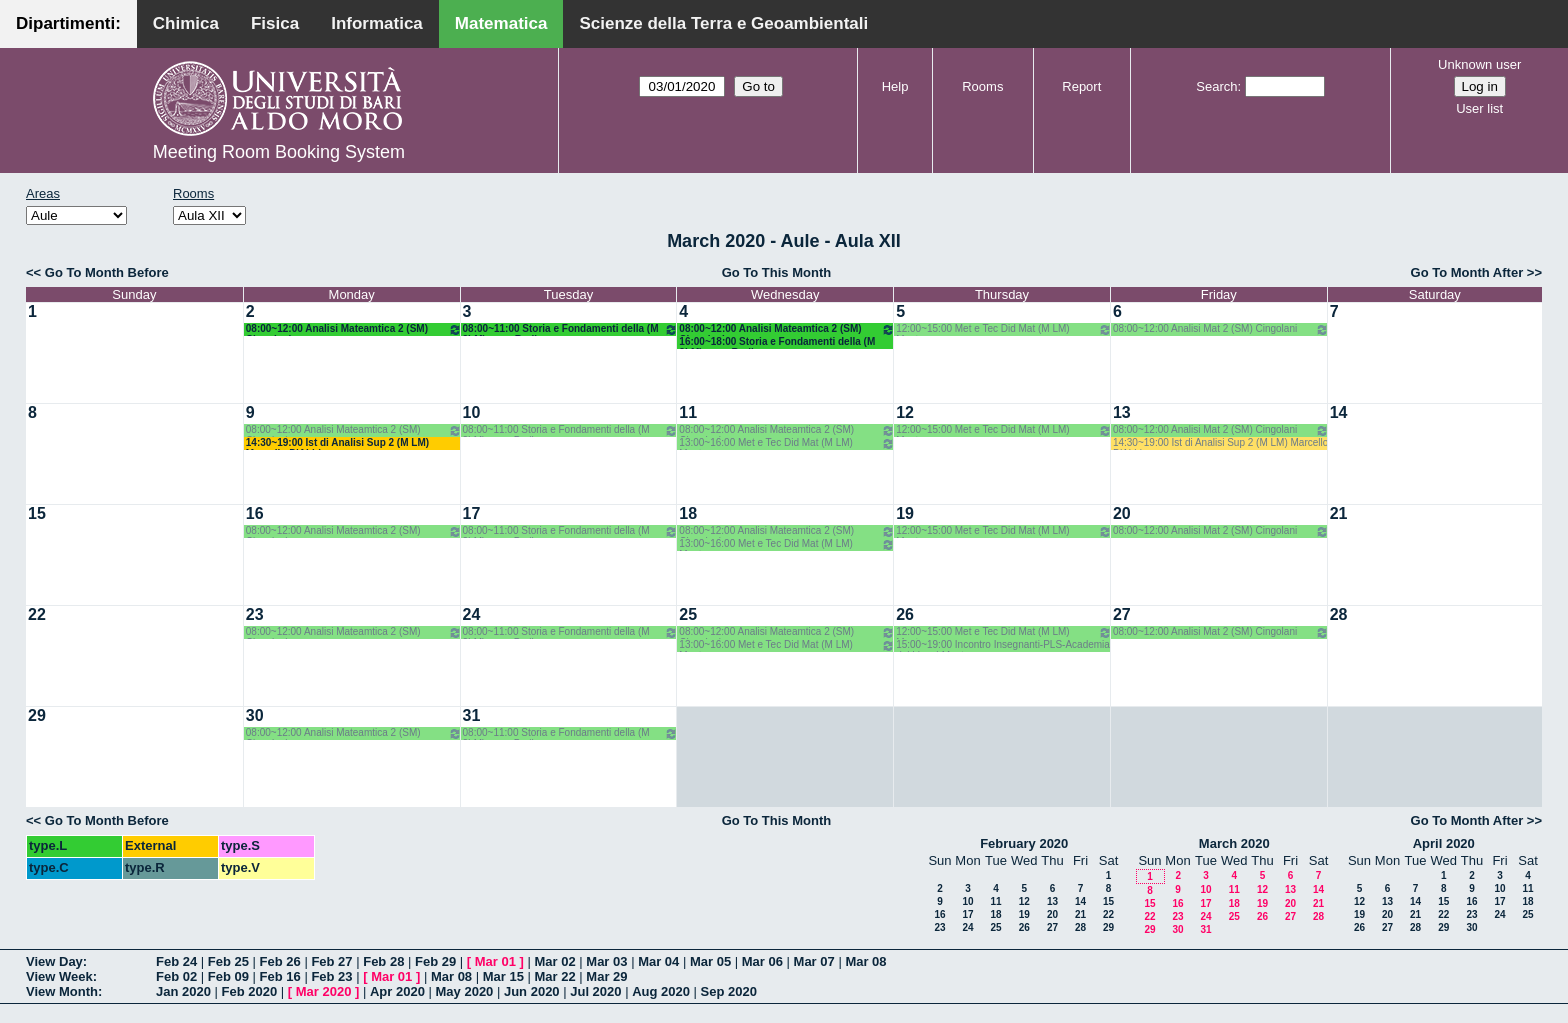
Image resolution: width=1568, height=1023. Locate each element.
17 (472, 513)
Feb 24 (176, 961)
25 (688, 614)
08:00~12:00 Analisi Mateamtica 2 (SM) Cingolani (354, 329)
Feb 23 (331, 976)
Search (1216, 86)
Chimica (186, 23)
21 (1339, 513)
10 (472, 412)
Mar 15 (503, 976)
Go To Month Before (107, 272)
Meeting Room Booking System (279, 152)
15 (37, 513)
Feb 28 (383, 961)
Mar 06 (762, 961)
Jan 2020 (183, 991)
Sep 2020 (729, 991)
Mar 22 (555, 976)
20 (1122, 513)
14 (1339, 412)
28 (1339, 614)
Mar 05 (710, 961)
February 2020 (1024, 843)
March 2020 (1234, 843)
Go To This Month (777, 272)
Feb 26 (280, 961)
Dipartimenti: (68, 23)
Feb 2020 (250, 991)
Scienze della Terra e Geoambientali (723, 23)
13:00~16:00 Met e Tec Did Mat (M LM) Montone (787, 443)
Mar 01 (495, 961)
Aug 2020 (661, 991)
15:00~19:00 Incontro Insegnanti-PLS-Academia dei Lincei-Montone (1003, 645)
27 (1122, 614)
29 (37, 715)
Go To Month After (1467, 272)
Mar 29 (606, 976)
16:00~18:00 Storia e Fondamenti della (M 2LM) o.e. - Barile (777, 342)
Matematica (501, 23)
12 (905, 412)
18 (688, 513)
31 (472, 715)
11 (688, 412)
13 (1122, 412)
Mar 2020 (324, 991)
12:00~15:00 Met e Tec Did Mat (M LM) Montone (1004, 329)
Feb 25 (228, 961)
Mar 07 (814, 961)
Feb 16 (280, 976)
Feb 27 (331, 961)
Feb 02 (176, 976)
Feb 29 (435, 961)
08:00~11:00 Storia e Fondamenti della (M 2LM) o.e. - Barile (571, 329)
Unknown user (1479, 64)
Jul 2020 (595, 991)
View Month (62, 991)
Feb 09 (228, 976)
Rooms (982, 86)
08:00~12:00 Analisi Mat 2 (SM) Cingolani (1221, 329)
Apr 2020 (397, 991)
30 (255, 715)
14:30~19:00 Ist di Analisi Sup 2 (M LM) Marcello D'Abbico (337, 443)
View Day (54, 961)
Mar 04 (658, 961)
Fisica (275, 23)
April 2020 (1444, 843)
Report (1081, 86)
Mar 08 (865, 961)
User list (1479, 108)
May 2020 (465, 991)
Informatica (377, 23)
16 (255, 513)
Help (895, 86)
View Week (59, 976)
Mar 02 (555, 961)
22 (37, 614)
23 (255, 614)
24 (472, 614)
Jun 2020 (532, 991)
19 (905, 513)
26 (905, 614)
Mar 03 (606, 961)
